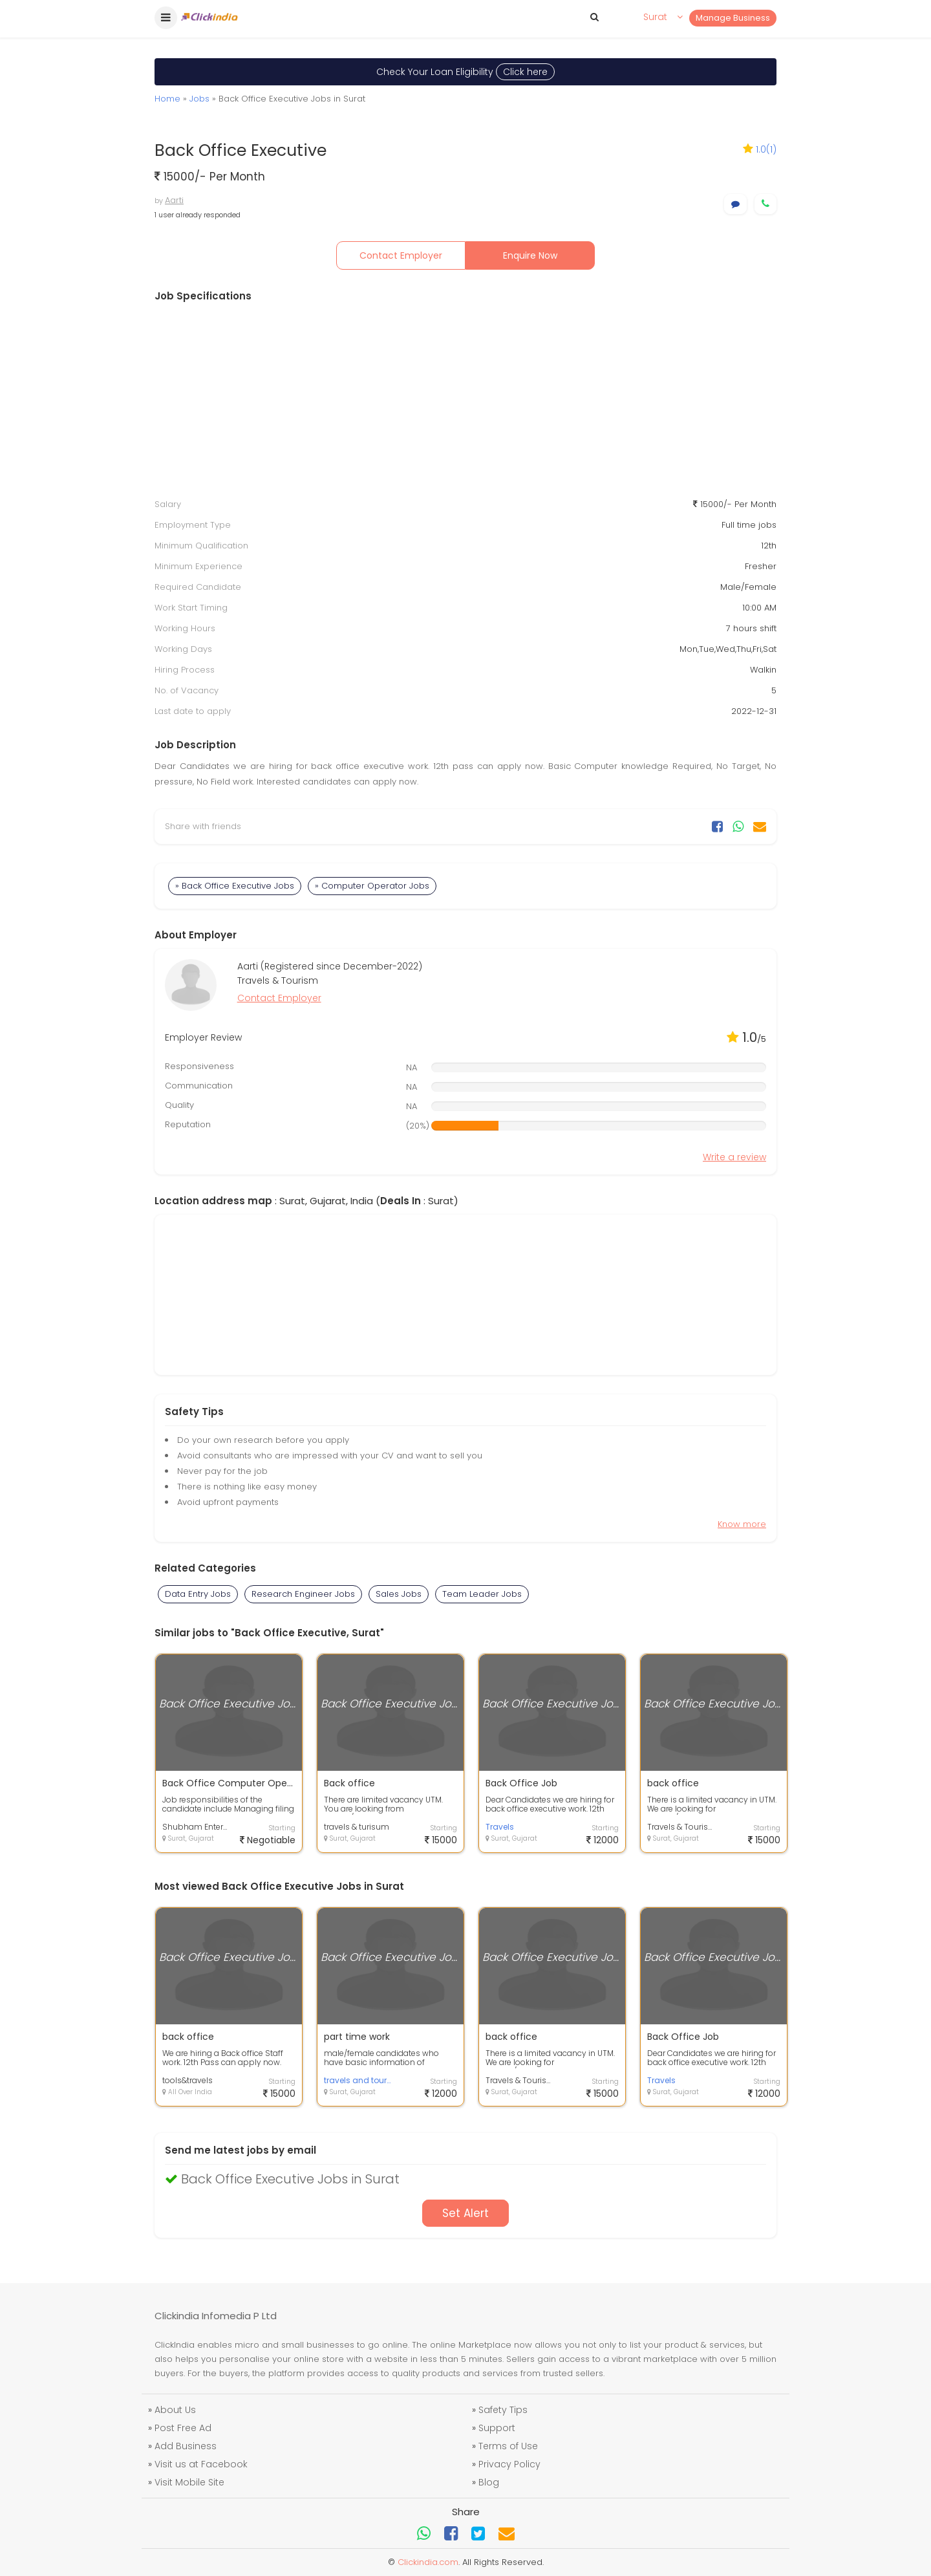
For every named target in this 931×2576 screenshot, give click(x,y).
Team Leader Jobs (482, 1594)
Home (167, 98)
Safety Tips (503, 2409)
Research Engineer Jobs (303, 1594)
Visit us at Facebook (201, 2464)
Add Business (186, 2446)
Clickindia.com (428, 2562)
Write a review (734, 1157)
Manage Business (733, 18)
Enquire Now (530, 255)
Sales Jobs (399, 1594)
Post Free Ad (183, 2427)
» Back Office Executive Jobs (234, 886)
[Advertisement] (465, 400)
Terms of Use (508, 2446)
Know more (742, 1524)
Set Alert (465, 2213)
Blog (488, 2482)
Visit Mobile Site (189, 2482)
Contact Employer (400, 255)
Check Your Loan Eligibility (465, 71)
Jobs (199, 98)
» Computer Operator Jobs (372, 886)
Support (496, 2427)
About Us (175, 2409)
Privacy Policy (509, 2464)
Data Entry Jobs (198, 1594)
